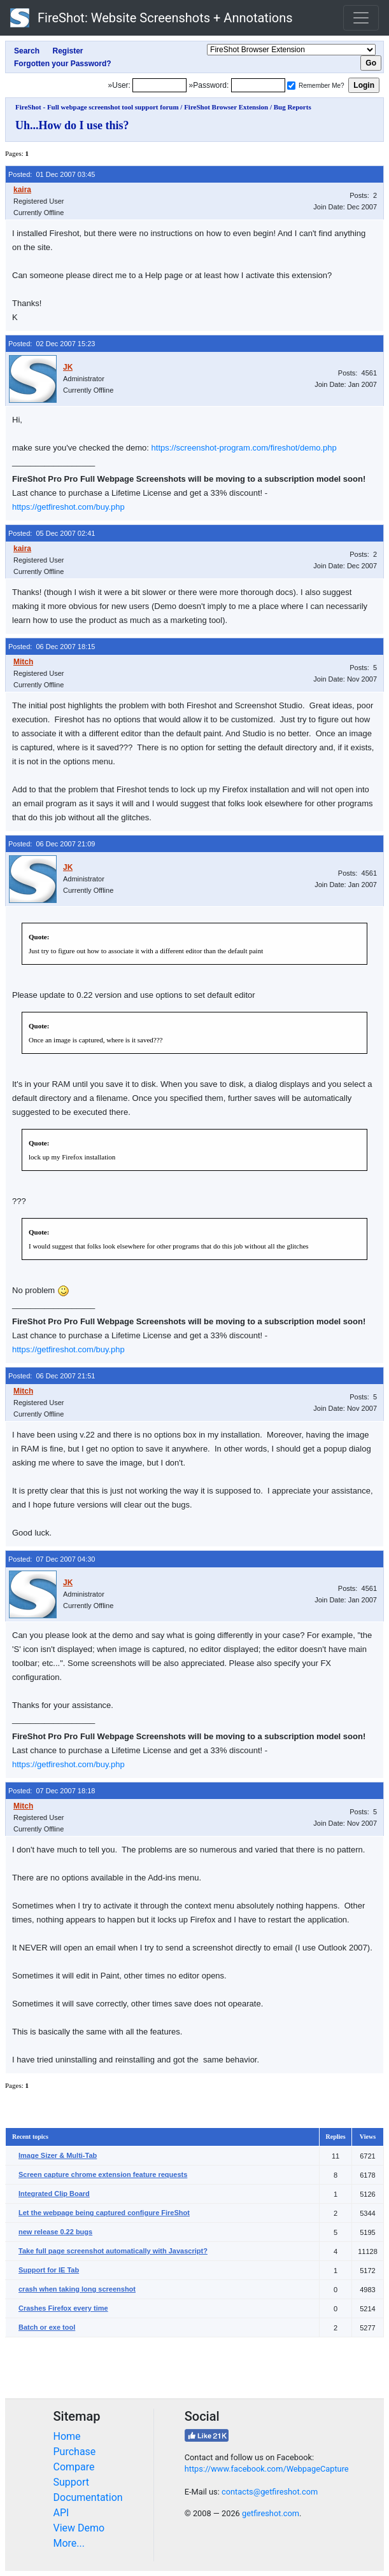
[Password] (258, 85)
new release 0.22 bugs (55, 2232)
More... (69, 2543)
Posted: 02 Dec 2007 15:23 (51, 343)
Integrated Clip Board (54, 2193)
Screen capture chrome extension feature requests (102, 2174)
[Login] (159, 85)
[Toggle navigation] (361, 18)
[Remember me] (291, 85)
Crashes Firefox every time (63, 2308)
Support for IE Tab (48, 2270)
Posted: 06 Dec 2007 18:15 (51, 646)
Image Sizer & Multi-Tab (57, 2155)
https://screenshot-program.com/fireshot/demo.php (244, 447)
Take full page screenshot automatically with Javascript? (113, 2251)
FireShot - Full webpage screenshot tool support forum (97, 107)
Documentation (88, 2497)
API (61, 2513)
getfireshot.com (270, 2513)
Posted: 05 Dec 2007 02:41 (51, 533)
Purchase (74, 2452)
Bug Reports (292, 107)
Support (71, 2482)
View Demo (79, 2528)
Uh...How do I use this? (72, 125)
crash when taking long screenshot (77, 2289)
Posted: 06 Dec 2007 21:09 (51, 844)
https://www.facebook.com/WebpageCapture (267, 2469)
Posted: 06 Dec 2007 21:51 (51, 1376)
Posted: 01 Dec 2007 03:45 (51, 174)
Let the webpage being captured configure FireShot (104, 2212)
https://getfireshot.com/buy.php (68, 507)
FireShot (151, 17)
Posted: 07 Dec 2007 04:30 (51, 1559)
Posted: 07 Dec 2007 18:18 (51, 1791)
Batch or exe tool (46, 2327)
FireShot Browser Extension (226, 107)
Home (67, 2436)
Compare (74, 2467)
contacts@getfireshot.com (270, 2491)
